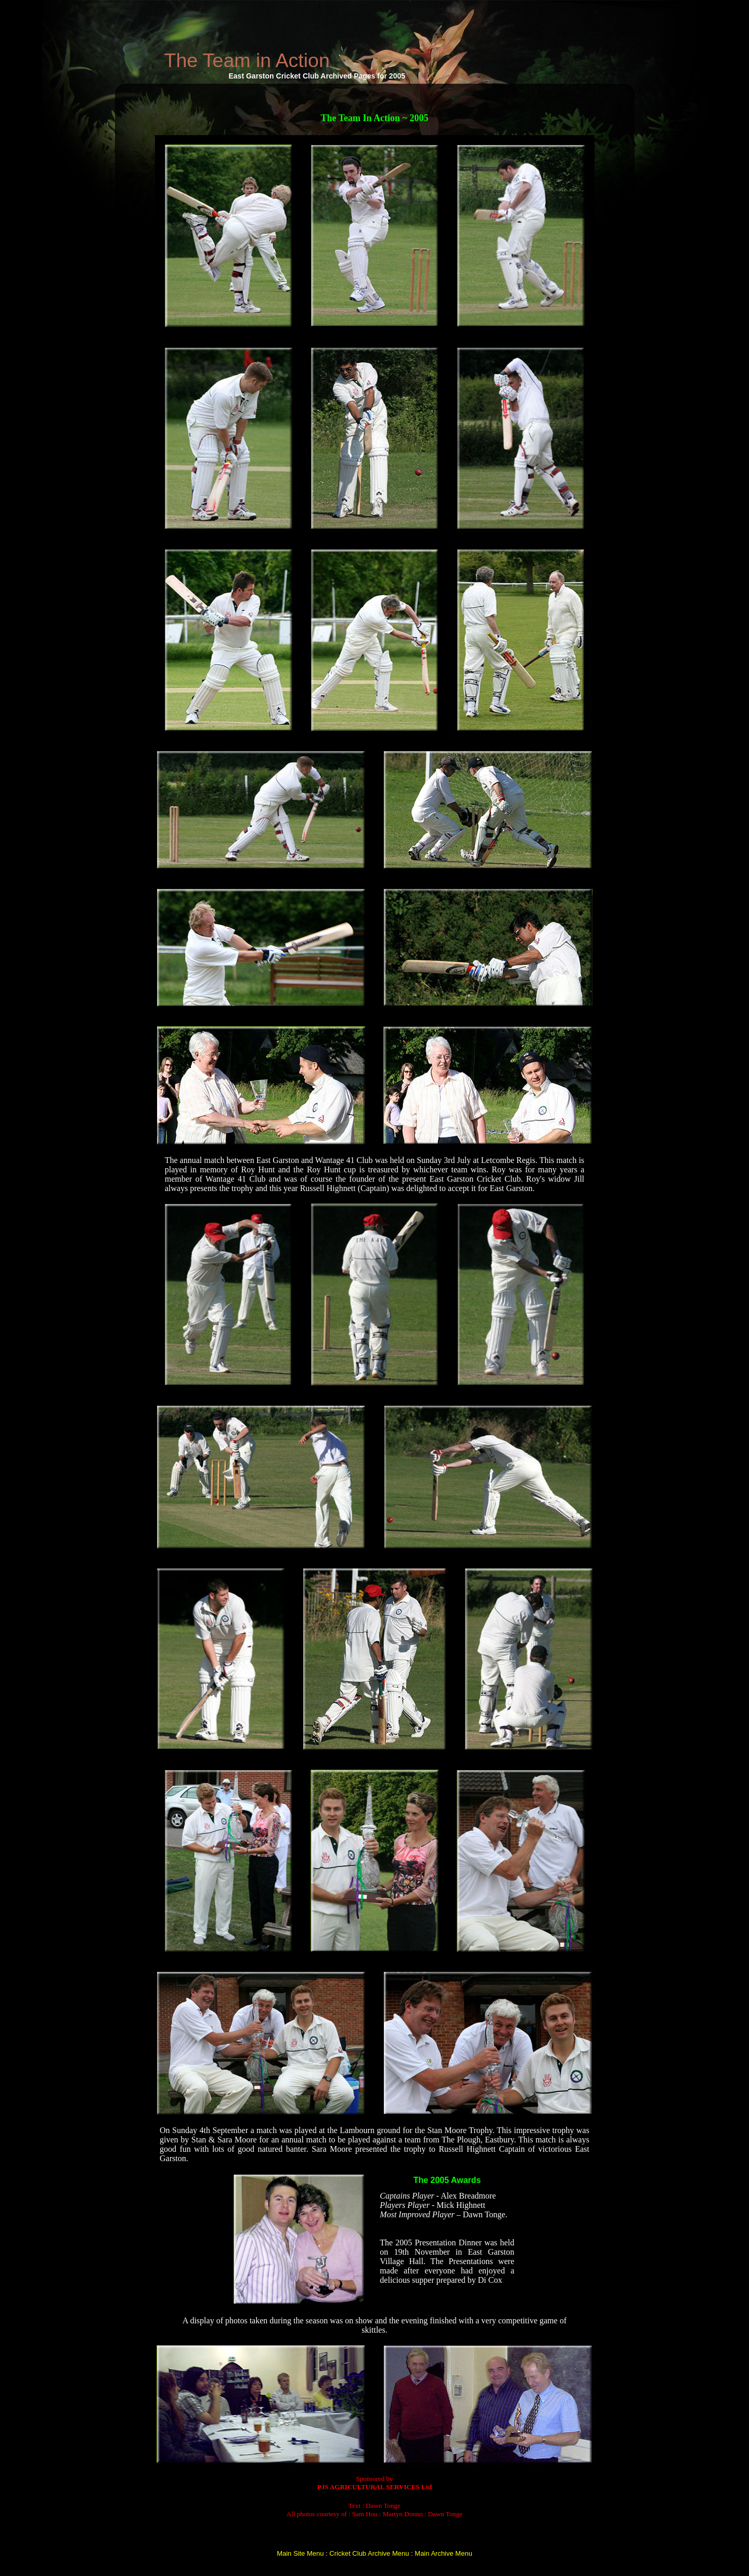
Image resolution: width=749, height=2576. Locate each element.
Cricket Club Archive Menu (369, 2553)
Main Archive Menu (443, 2553)
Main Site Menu (300, 2553)
